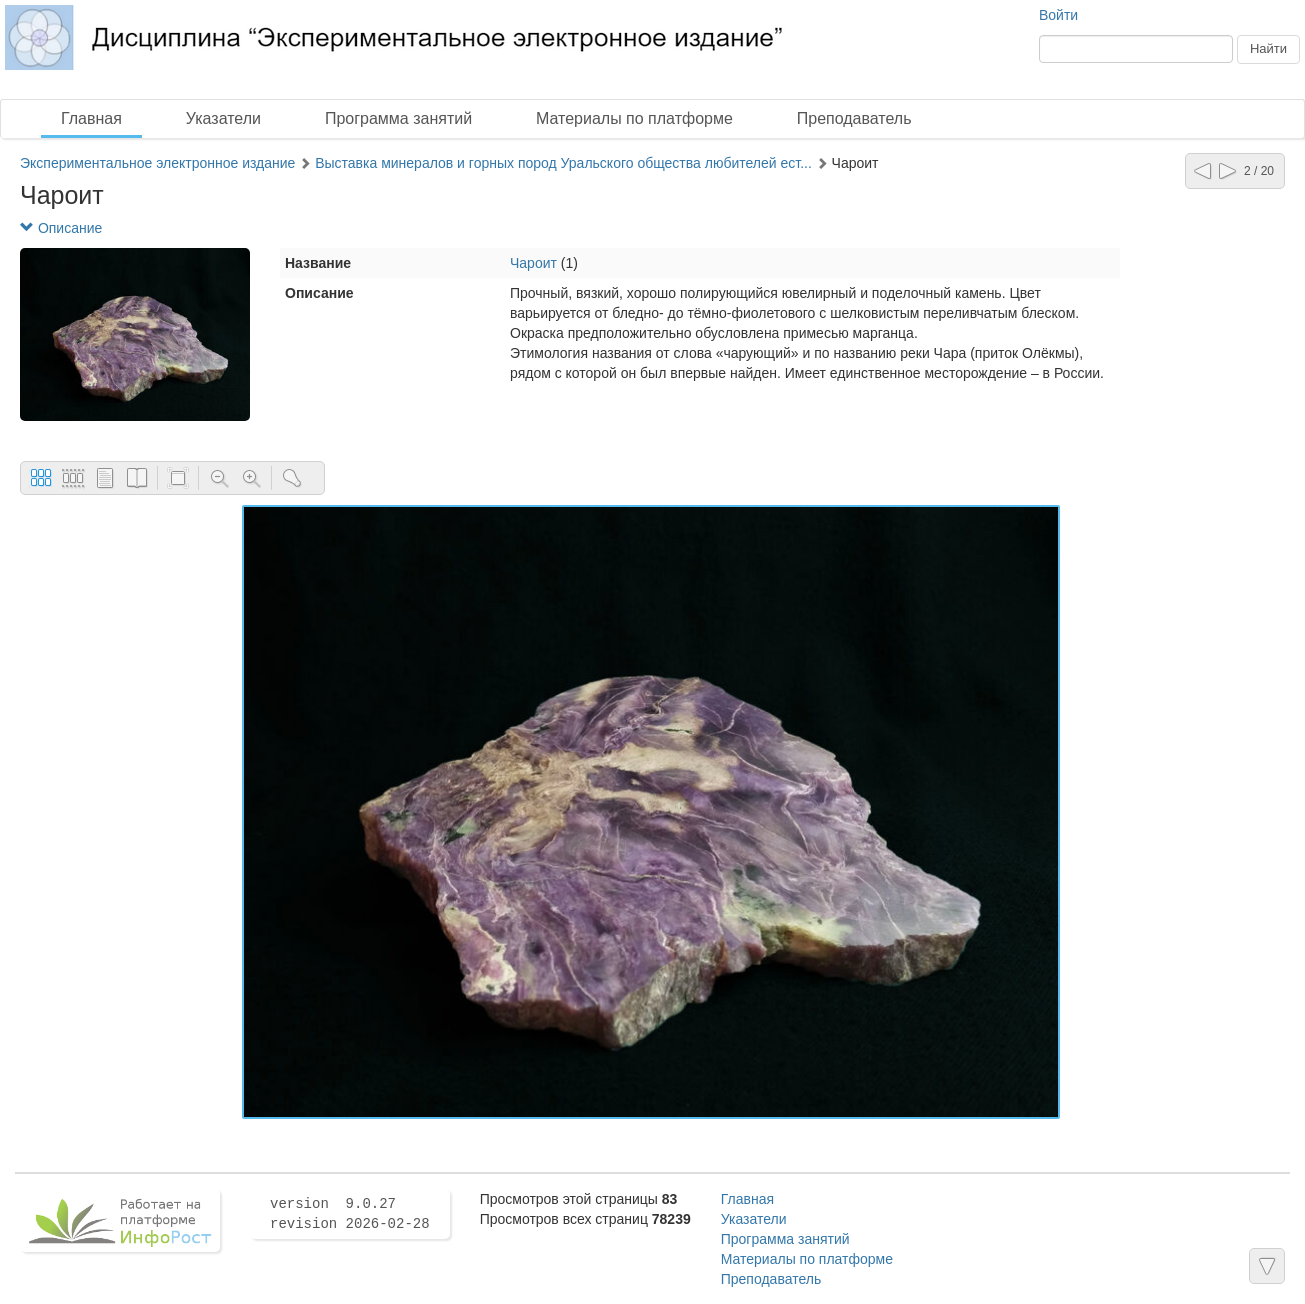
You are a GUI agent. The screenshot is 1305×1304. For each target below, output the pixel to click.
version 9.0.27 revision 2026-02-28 (350, 1214)
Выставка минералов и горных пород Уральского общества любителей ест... (563, 163)
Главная (91, 118)
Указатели (223, 118)
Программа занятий (398, 118)
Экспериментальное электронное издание (157, 163)
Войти (1058, 15)
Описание (61, 228)
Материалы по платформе (634, 118)
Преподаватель (854, 118)
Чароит (533, 263)
